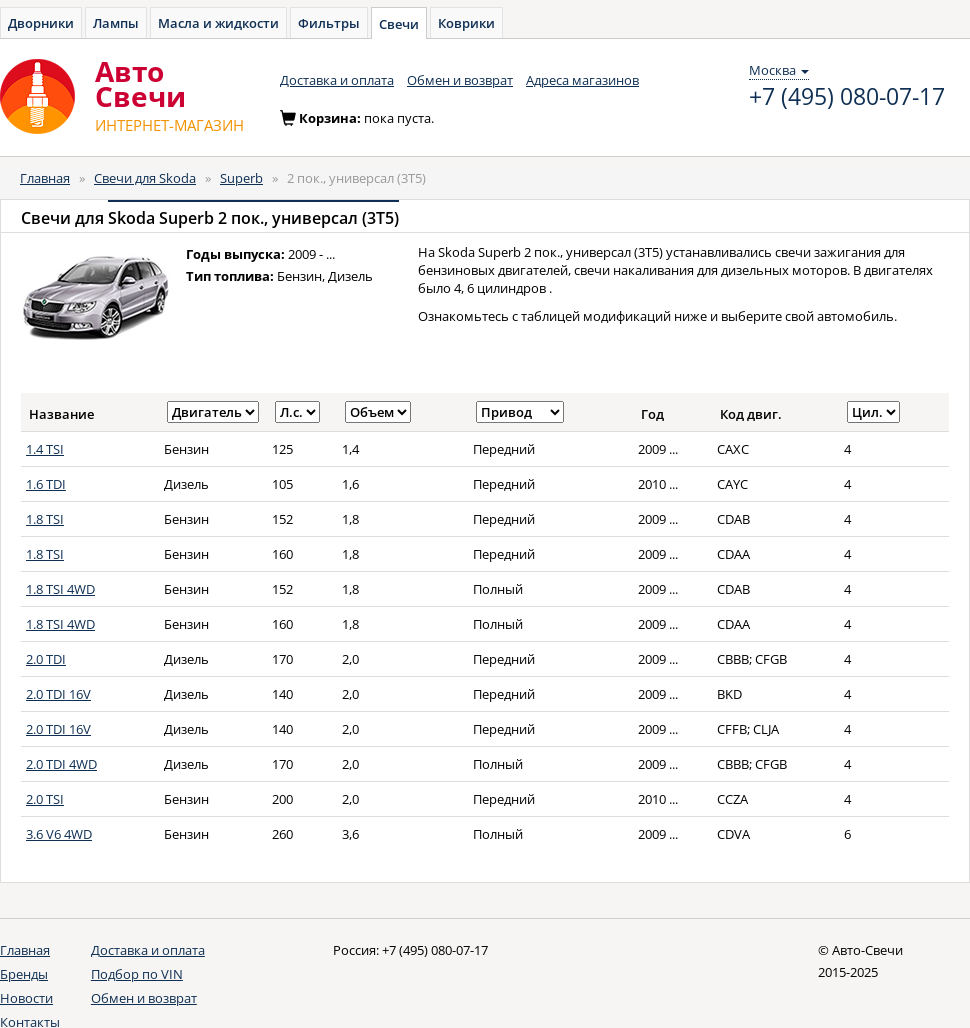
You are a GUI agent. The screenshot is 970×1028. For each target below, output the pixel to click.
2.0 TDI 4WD (61, 764)
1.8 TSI (45, 519)
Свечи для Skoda (145, 178)
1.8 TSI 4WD (60, 589)
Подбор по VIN (137, 974)
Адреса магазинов (582, 80)
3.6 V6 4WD (59, 834)
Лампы (116, 23)
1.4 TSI (45, 449)
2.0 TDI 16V (58, 694)
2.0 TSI (45, 799)
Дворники (41, 23)
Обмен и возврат (460, 80)
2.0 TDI (46, 659)
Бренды (24, 974)
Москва (779, 70)
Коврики (466, 23)
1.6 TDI (46, 484)
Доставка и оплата (337, 80)
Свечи (399, 24)
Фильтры (329, 23)
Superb (241, 178)
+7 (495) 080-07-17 (847, 97)
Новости (26, 998)
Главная (45, 178)
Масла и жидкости (218, 23)
